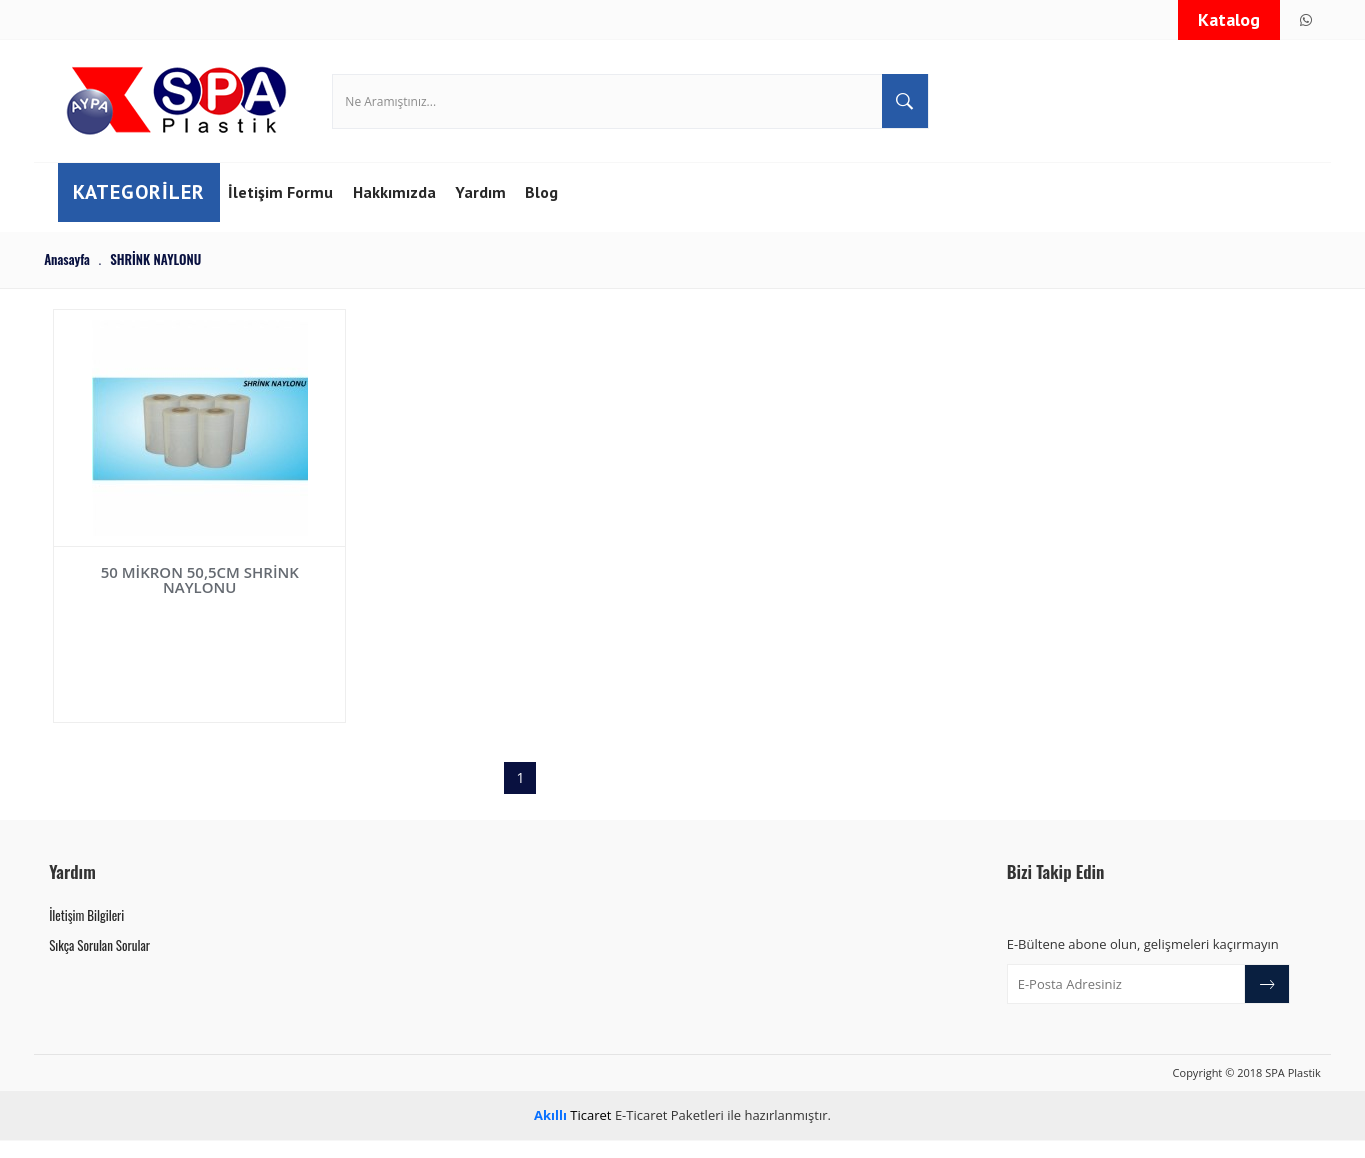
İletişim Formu (294, 220)
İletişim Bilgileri (86, 933)
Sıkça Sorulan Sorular (99, 962)
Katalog (1229, 19)
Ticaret (572, 1132)
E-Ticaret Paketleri (669, 1132)
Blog (567, 220)
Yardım (503, 220)
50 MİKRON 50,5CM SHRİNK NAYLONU (166, 600)
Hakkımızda (412, 220)
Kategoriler (148, 220)
